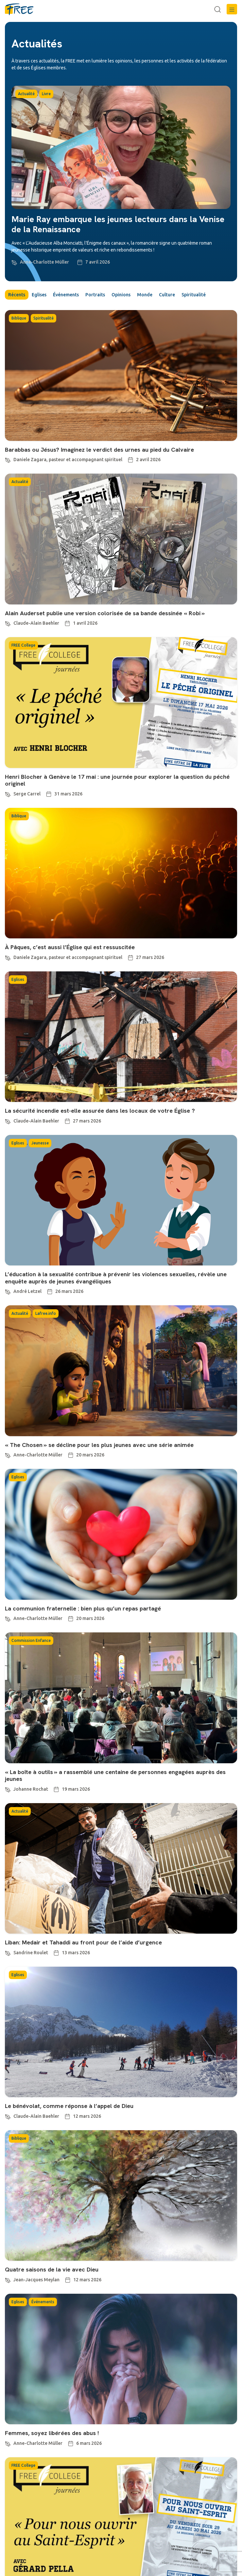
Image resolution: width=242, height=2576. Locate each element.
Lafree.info (45, 1313)
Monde (144, 294)
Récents (16, 294)
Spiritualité (194, 294)
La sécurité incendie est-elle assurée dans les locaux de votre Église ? (100, 1110)
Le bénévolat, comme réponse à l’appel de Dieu (69, 2106)
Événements (66, 294)
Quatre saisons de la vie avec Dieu (51, 2269)
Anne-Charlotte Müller (44, 262)
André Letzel (27, 1291)
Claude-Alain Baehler (36, 623)
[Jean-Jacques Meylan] (8, 2279)
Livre (46, 94)
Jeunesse (40, 1143)
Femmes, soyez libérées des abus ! (52, 2433)
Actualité (26, 94)
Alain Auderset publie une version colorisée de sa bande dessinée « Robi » (105, 613)
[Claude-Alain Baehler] (8, 623)
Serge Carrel (27, 793)
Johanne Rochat (30, 1789)
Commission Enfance (31, 1640)
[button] (232, 9)
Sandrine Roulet (30, 1952)
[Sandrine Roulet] (8, 1952)
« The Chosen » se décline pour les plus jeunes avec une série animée (99, 1445)
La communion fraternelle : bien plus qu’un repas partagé (83, 1608)
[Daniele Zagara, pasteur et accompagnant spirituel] (8, 459)
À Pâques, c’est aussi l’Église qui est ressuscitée (70, 947)
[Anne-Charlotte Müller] (14, 262)
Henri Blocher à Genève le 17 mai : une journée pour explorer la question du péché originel (117, 780)
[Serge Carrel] (8, 793)
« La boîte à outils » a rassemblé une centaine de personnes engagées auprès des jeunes (115, 1775)
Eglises (39, 294)
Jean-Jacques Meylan (36, 2279)
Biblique (18, 318)
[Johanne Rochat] (8, 1789)
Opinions (121, 294)
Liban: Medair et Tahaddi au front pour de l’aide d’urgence (83, 1942)
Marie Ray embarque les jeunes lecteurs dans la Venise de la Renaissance (117, 224)
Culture (167, 294)
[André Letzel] (8, 1291)
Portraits (95, 294)
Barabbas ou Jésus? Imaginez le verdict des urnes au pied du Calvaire (99, 449)
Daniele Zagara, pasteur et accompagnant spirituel (67, 459)
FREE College (23, 645)
